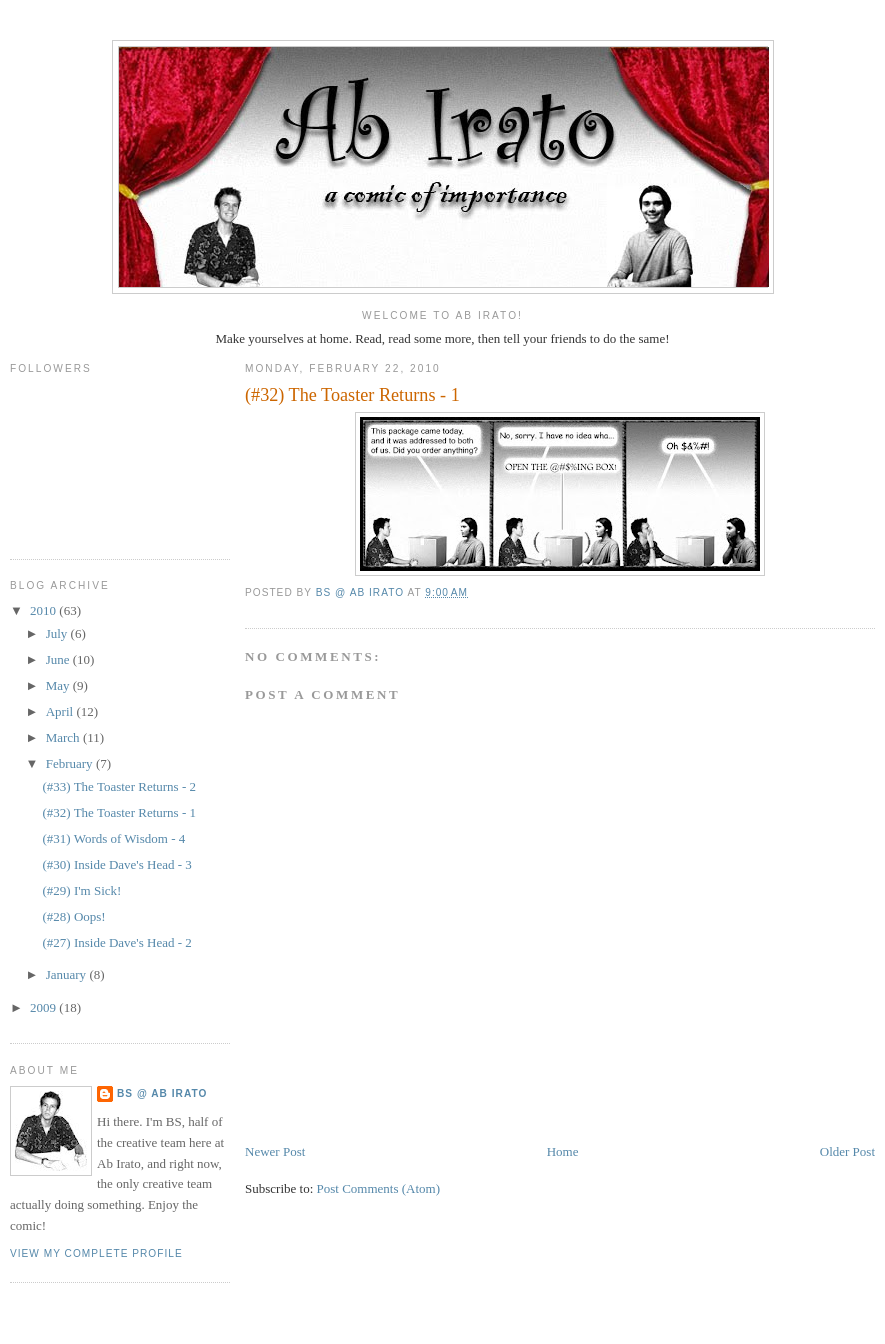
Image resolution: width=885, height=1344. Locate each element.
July (58, 633)
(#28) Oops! (73, 916)
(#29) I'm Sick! (81, 890)
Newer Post (275, 1151)
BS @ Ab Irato (162, 1093)
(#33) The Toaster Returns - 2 (119, 786)
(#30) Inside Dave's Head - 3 (116, 864)
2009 (44, 1007)
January (68, 974)
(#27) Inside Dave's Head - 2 (116, 942)
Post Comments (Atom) (379, 1188)
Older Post (847, 1151)
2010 (44, 610)
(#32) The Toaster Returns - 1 (119, 812)
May (59, 685)
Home (563, 1151)
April (61, 711)
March (64, 737)
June (59, 659)
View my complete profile (96, 1253)
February (71, 763)
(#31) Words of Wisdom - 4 (113, 838)
